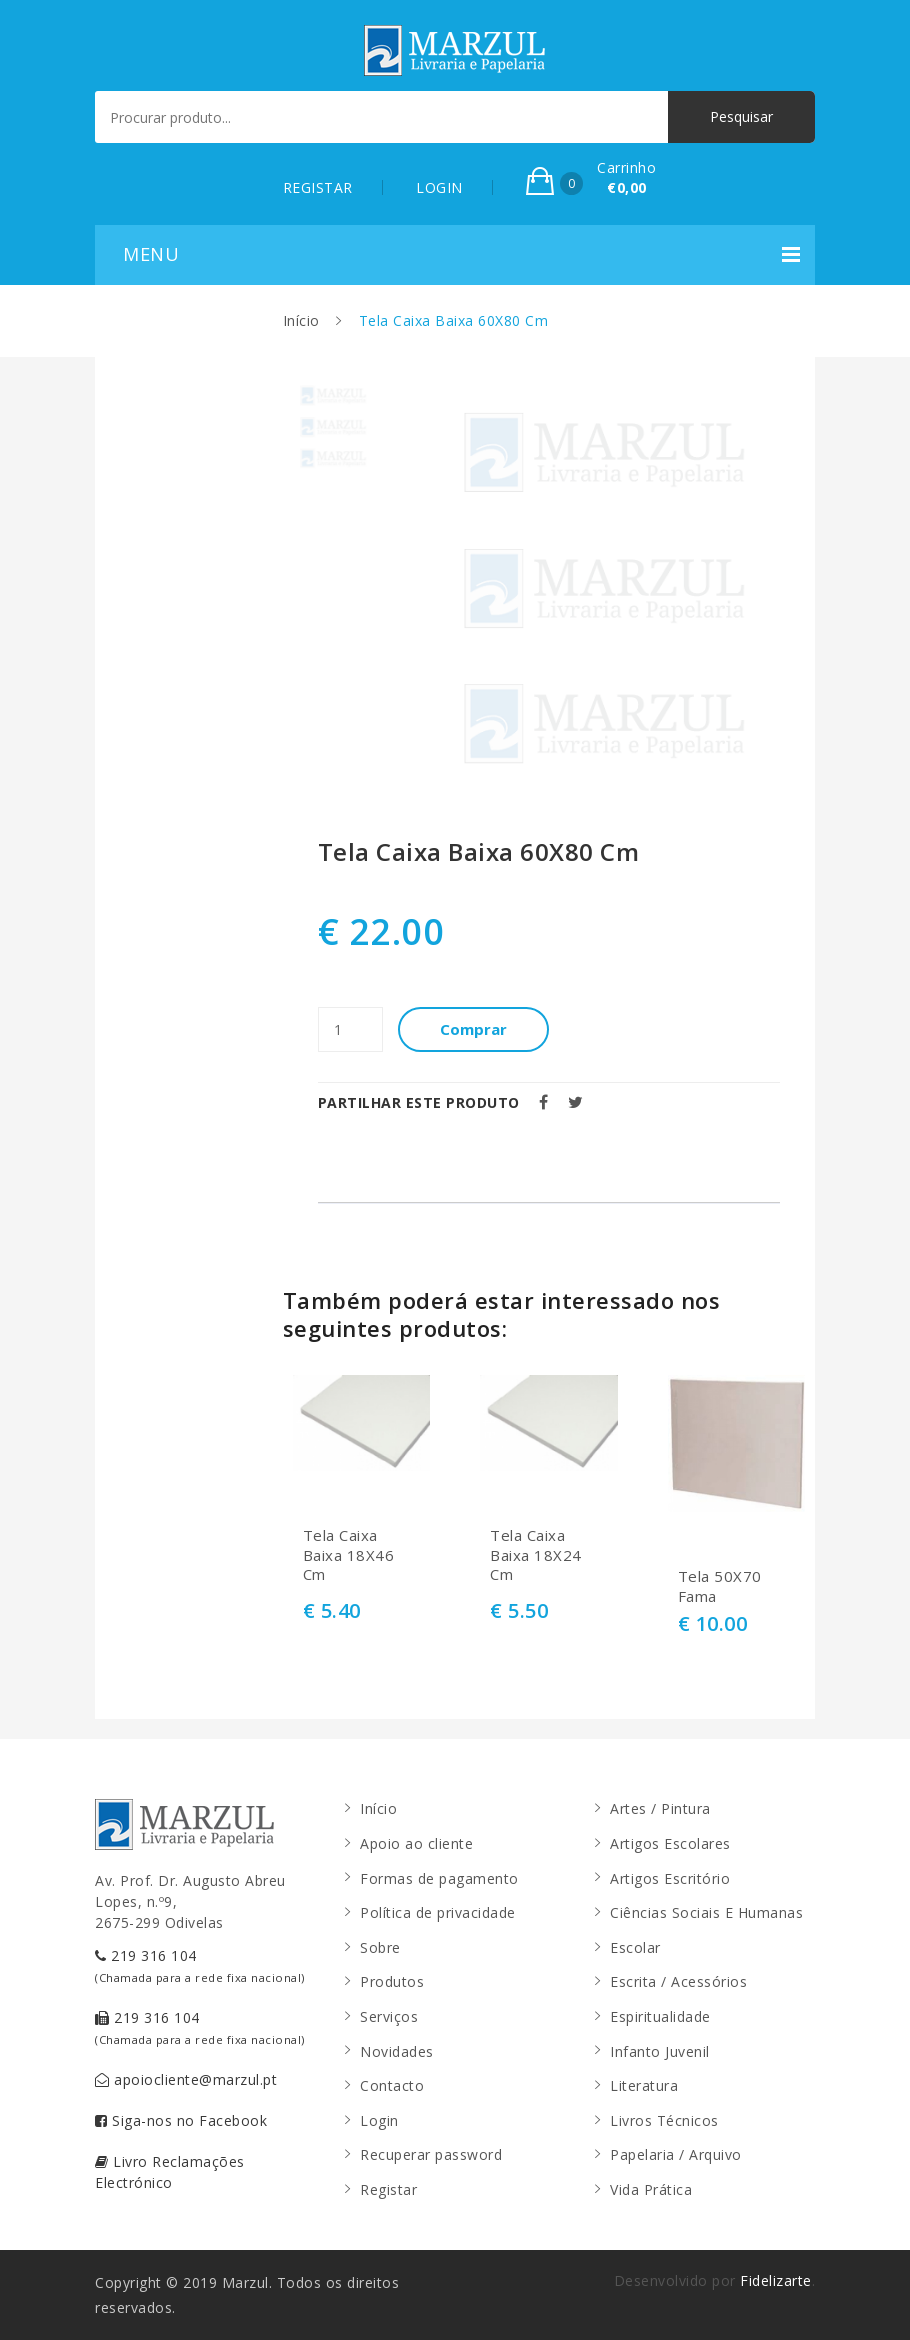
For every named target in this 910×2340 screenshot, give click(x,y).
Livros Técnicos (664, 2120)
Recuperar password (431, 2154)
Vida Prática (651, 2189)
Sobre (380, 1947)
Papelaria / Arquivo (676, 2154)
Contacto (392, 2085)
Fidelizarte (776, 2280)
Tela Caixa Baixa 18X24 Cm (536, 1555)
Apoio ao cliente (416, 1843)
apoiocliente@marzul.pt (186, 2079)
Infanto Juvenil (660, 2051)
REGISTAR (318, 187)
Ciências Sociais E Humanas (706, 1912)
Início (301, 320)
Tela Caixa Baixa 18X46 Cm (349, 1555)
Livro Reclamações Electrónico (170, 2172)
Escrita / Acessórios (678, 1981)
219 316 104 (200, 1965)
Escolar (635, 1947)
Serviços (389, 2016)
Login (379, 2120)
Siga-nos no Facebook (181, 2120)
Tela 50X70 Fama (720, 1586)
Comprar (473, 1029)
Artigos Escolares (670, 1843)
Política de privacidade (438, 1912)
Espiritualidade (660, 2016)
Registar (388, 2189)
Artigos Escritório (670, 1878)
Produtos (392, 1981)
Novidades (397, 2051)
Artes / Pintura (660, 1808)
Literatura (644, 2085)
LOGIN (439, 187)
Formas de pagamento (439, 1878)
